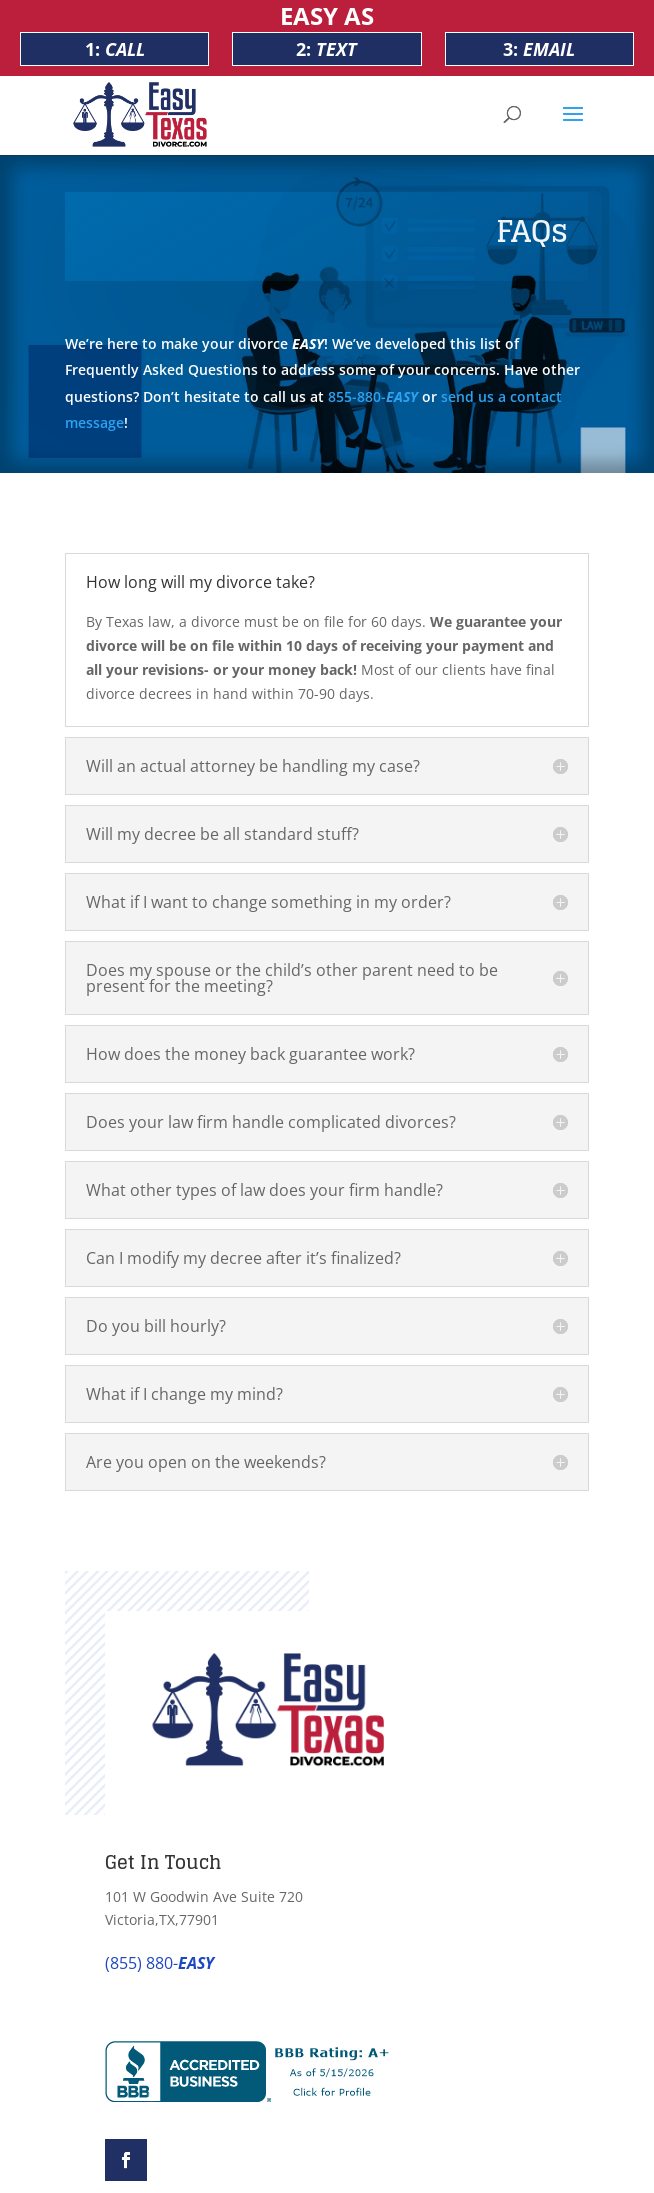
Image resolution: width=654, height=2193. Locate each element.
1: (115, 49)
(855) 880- (159, 1963)
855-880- (373, 396)
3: (539, 49)
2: (326, 49)
